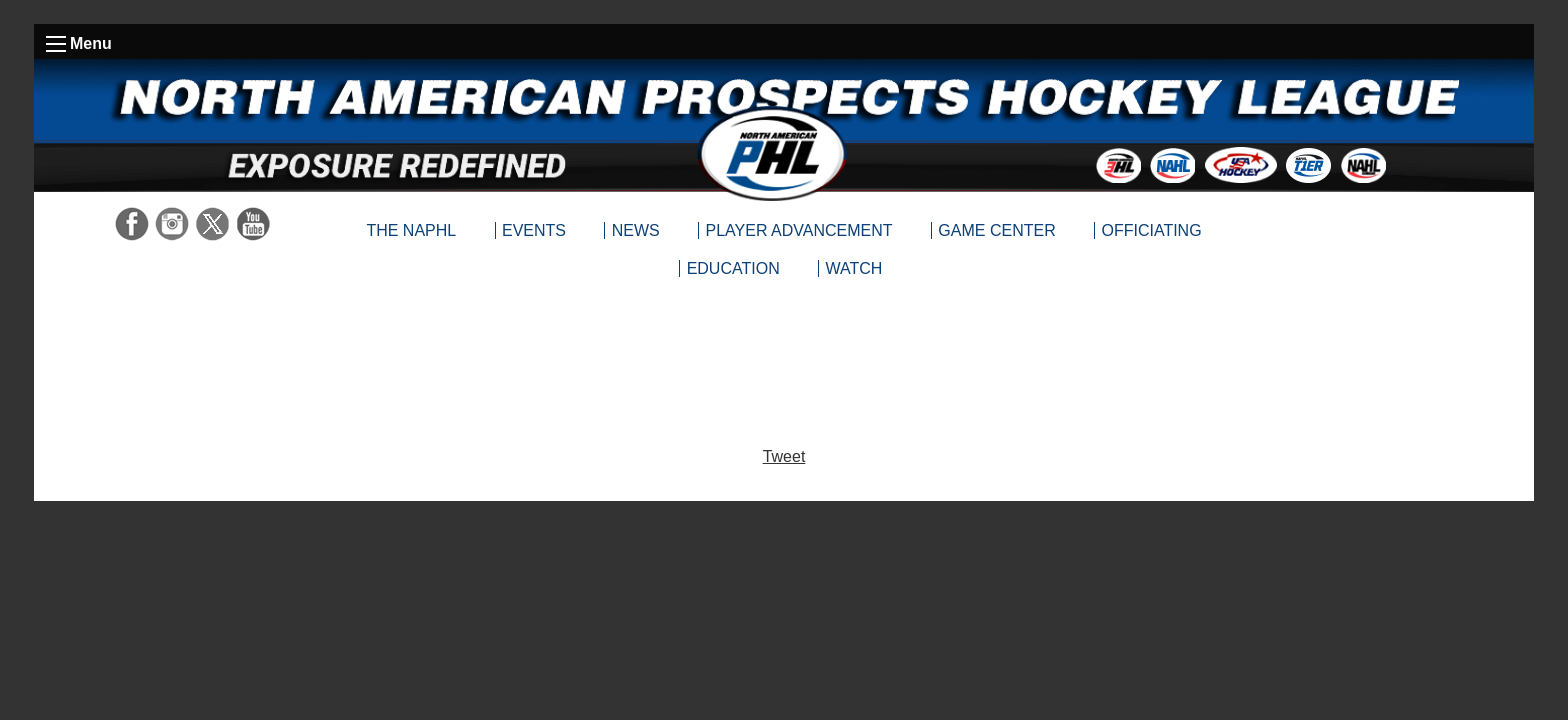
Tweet (784, 456)
